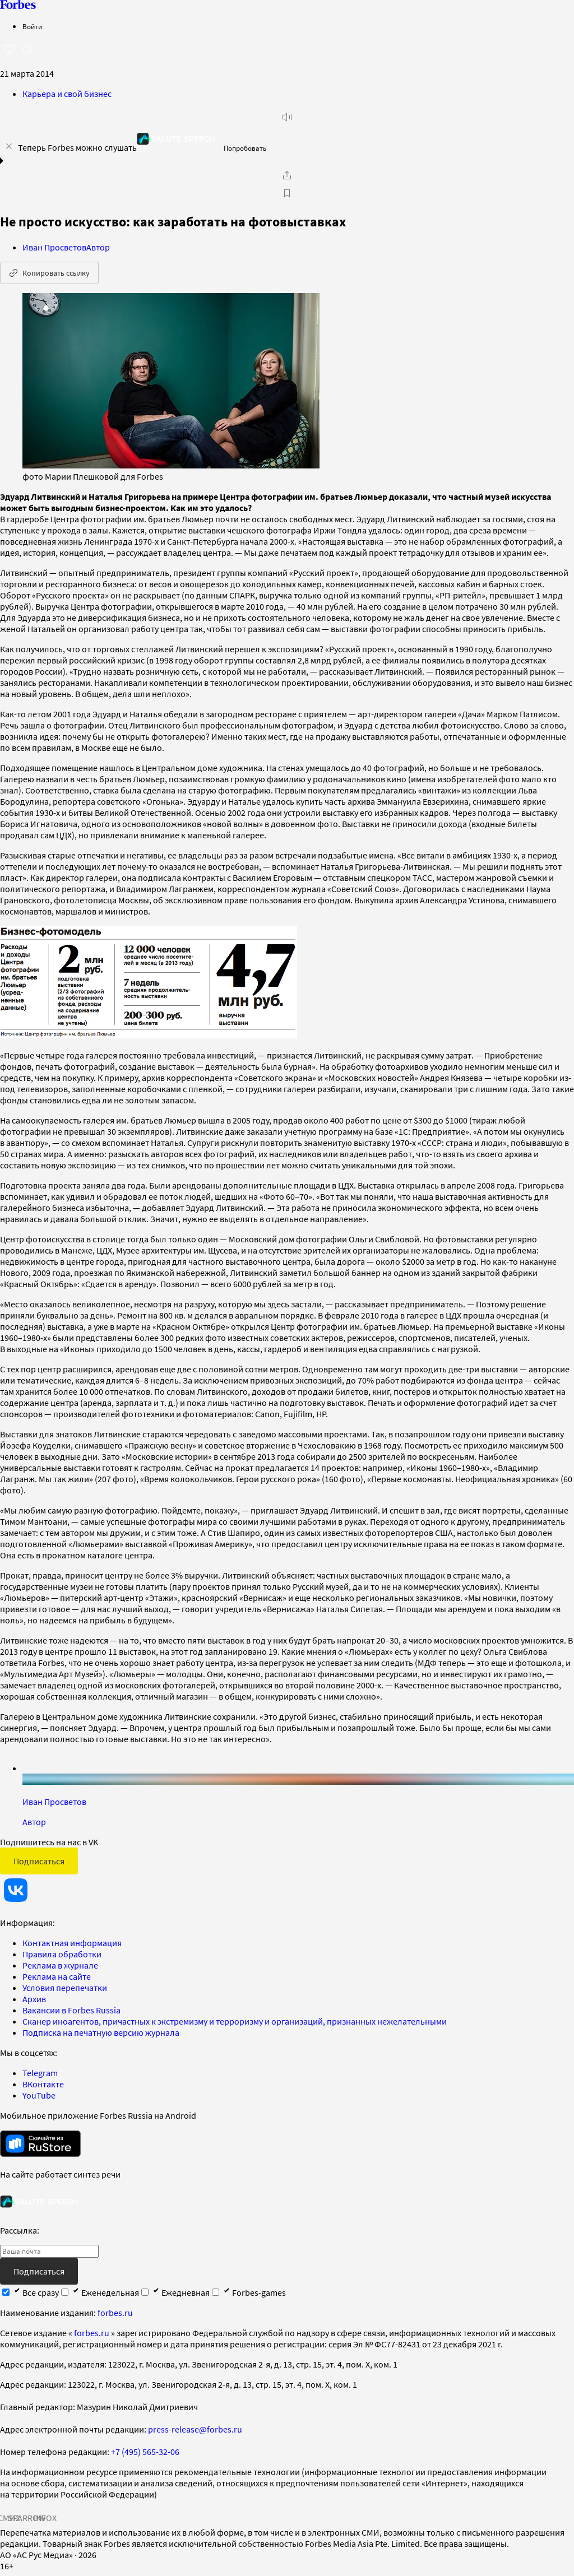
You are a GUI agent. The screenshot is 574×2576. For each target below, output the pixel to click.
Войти (32, 26)
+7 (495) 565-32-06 (145, 2451)
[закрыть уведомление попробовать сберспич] (9, 146)
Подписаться (38, 1861)
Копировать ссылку (49, 273)
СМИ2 (9, 2517)
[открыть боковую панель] (9, 50)
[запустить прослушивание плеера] (287, 117)
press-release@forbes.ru (195, 2429)
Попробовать (245, 148)
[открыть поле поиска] (27, 49)
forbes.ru (115, 2312)
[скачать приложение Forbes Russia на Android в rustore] (40, 2143)
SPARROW (27, 2517)
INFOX (45, 2517)
